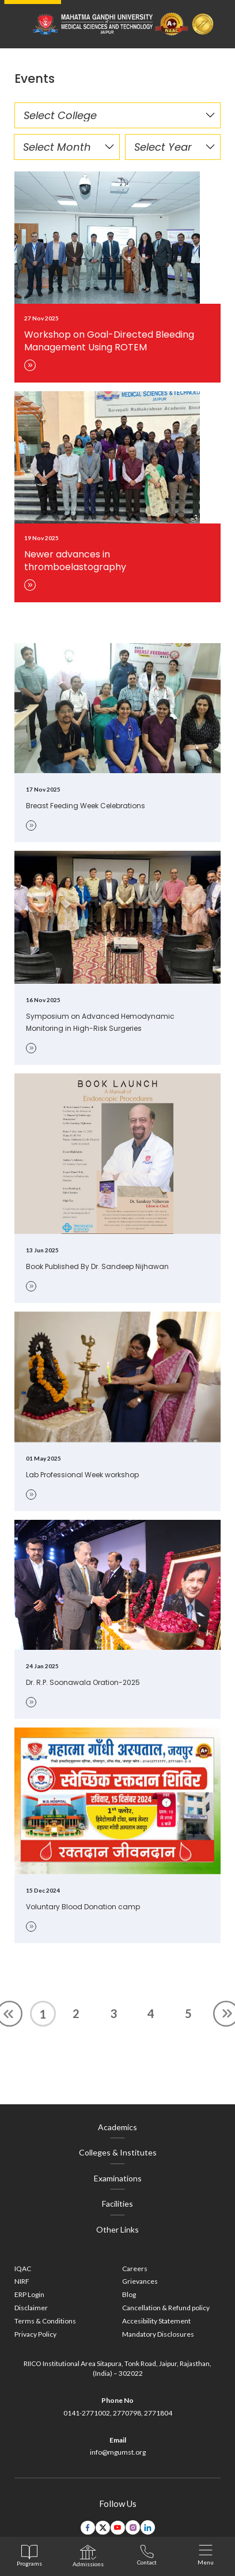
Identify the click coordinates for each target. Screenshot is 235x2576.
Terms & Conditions (45, 2321)
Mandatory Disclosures (158, 2334)
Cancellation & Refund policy (166, 2307)
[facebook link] (88, 2528)
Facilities (117, 2203)
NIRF (21, 2281)
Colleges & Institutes (118, 2152)
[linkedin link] (148, 2527)
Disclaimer (31, 2307)
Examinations (118, 2178)
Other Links (117, 2229)
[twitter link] (103, 2528)
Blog (129, 2294)
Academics (117, 2127)
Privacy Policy (35, 2334)
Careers (134, 2268)
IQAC (22, 2268)
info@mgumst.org (118, 2452)
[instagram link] (133, 2527)
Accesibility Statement (156, 2321)
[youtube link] (118, 2528)
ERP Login (29, 2294)
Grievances (140, 2281)
